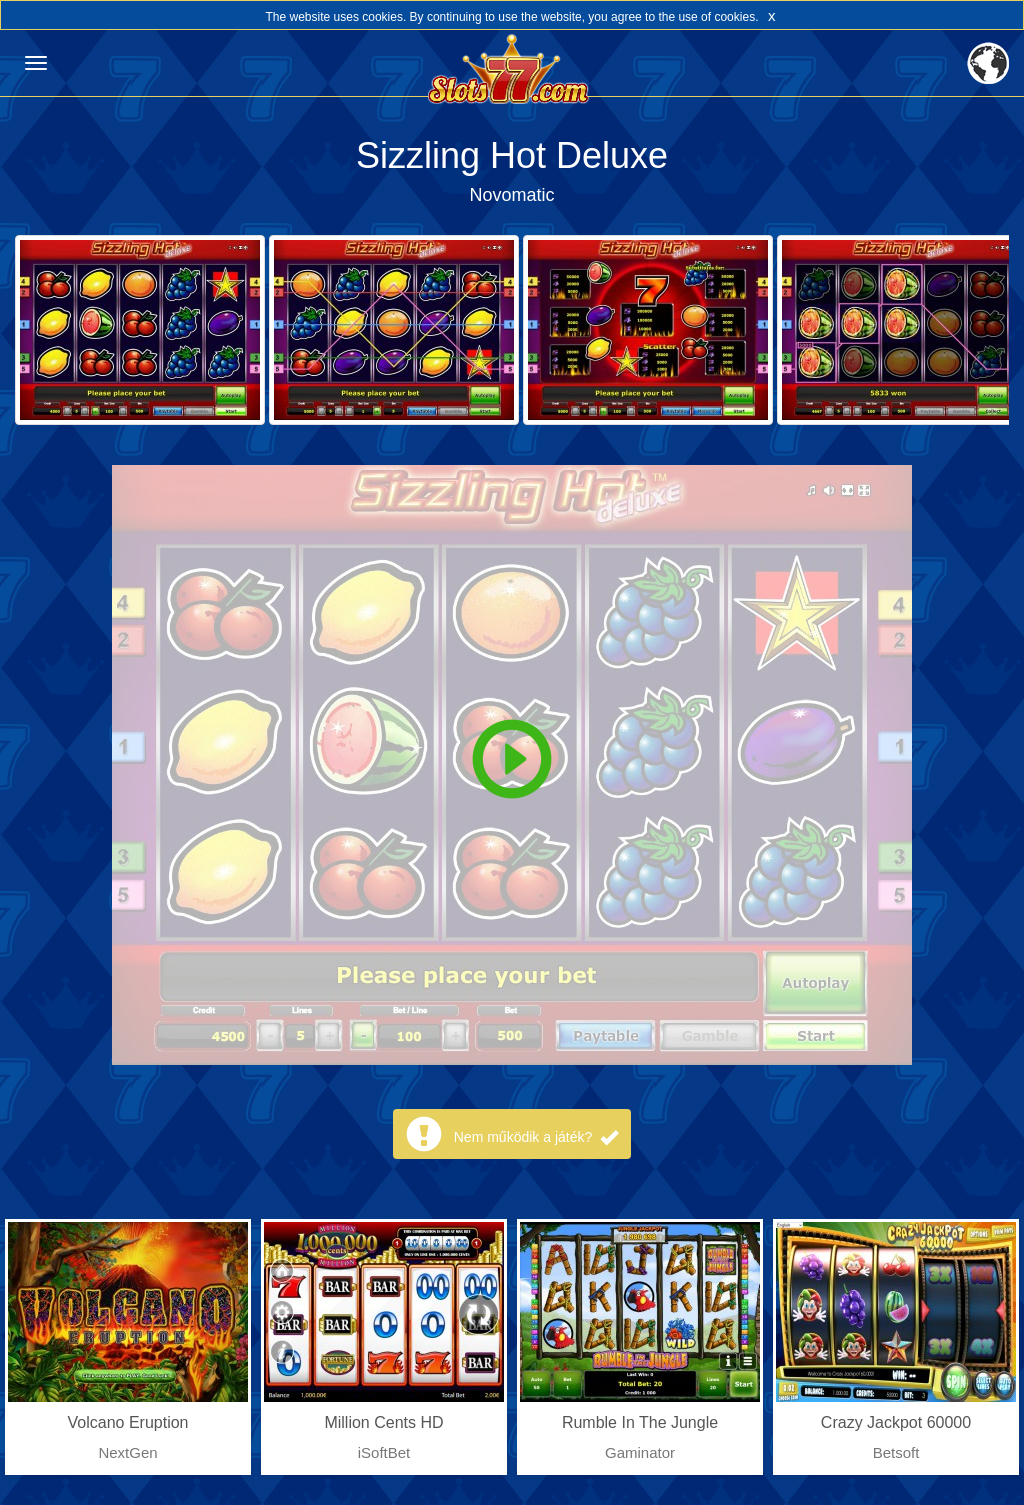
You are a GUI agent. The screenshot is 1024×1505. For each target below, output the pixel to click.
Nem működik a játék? (536, 1137)
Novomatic (511, 195)
